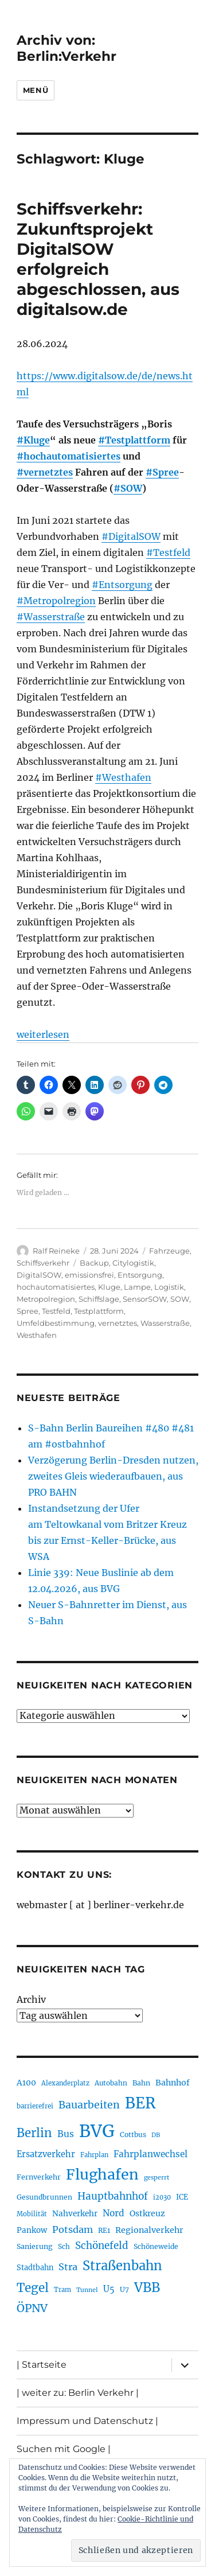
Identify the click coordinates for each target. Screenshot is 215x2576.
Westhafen (37, 1335)
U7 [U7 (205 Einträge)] (124, 2289)
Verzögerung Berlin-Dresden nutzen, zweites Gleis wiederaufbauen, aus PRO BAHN (113, 1476)
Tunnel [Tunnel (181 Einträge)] (87, 2290)
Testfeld (56, 1311)
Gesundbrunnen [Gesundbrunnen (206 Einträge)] (44, 2197)
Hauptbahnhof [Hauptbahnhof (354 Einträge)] (112, 2196)
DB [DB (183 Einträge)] (155, 2135)
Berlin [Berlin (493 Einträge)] (34, 2133)
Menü (35, 90)
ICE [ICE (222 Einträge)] (182, 2197)
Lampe (137, 1286)
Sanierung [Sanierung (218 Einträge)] (35, 2246)
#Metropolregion (56, 600)
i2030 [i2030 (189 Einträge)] (162, 2197)
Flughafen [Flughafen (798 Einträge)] (102, 2174)
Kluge (109, 1286)
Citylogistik (133, 1262)
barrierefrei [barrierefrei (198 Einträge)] (35, 2106)
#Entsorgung (122, 584)
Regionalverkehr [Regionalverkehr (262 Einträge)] (149, 2230)
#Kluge (33, 440)
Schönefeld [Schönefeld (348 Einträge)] (101, 2245)
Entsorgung (140, 1274)
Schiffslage (99, 1298)
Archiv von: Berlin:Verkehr (66, 48)
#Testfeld (168, 552)
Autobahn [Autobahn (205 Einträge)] (111, 2083)
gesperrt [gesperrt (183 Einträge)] (156, 2177)
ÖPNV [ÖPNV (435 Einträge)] (32, 2308)
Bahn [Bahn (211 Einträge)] (141, 2083)
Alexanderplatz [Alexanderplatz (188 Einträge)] (65, 2083)
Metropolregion (46, 1298)
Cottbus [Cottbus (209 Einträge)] (133, 2134)
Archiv (31, 1999)
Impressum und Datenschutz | (87, 2420)
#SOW (128, 488)
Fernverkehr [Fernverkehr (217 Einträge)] (39, 2177)
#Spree (162, 472)
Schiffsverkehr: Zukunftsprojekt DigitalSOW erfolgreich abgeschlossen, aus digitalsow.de (98, 259)
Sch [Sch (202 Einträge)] (64, 2246)
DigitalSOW (39, 1274)
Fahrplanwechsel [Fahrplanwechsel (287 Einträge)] (150, 2154)
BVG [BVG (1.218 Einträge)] (97, 2131)
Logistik (169, 1286)
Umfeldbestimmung (56, 1323)
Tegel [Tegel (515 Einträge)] (33, 2288)
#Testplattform (134, 440)
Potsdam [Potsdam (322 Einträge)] (72, 2229)
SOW (179, 1298)
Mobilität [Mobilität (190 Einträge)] (32, 2214)
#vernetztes (45, 472)
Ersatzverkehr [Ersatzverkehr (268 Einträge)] (46, 2154)
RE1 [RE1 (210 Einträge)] (104, 2230)
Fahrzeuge (169, 1250)
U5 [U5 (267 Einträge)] (109, 2289)
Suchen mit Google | (64, 2448)
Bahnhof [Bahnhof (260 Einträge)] (172, 2082)
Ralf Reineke (56, 1250)
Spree (27, 1311)
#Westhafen (123, 777)
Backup (94, 1262)
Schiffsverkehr (43, 1262)
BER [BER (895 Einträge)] (140, 2103)
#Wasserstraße (51, 616)
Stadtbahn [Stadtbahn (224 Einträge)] (35, 2267)
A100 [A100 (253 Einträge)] (26, 2082)
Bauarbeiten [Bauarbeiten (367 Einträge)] (89, 2105)
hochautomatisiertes (56, 1286)
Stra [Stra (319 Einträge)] (67, 2267)
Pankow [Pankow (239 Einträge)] (32, 2230)
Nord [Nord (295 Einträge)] (113, 2213)
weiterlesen (43, 1034)
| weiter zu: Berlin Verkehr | (78, 2392)
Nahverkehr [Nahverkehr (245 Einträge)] (74, 2214)
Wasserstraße (165, 1323)
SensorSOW (145, 1298)
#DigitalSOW (131, 536)
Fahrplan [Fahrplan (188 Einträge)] (94, 2155)
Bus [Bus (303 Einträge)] (65, 2133)
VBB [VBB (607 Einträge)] (147, 2287)
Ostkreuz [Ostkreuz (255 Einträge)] (147, 2213)
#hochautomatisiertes (68, 456)
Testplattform (99, 1311)
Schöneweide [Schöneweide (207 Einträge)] (156, 2246)
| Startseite (42, 2364)
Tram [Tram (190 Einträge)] (62, 2290)
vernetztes (117, 1323)
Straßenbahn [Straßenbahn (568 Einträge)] (122, 2266)
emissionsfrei (89, 1274)
